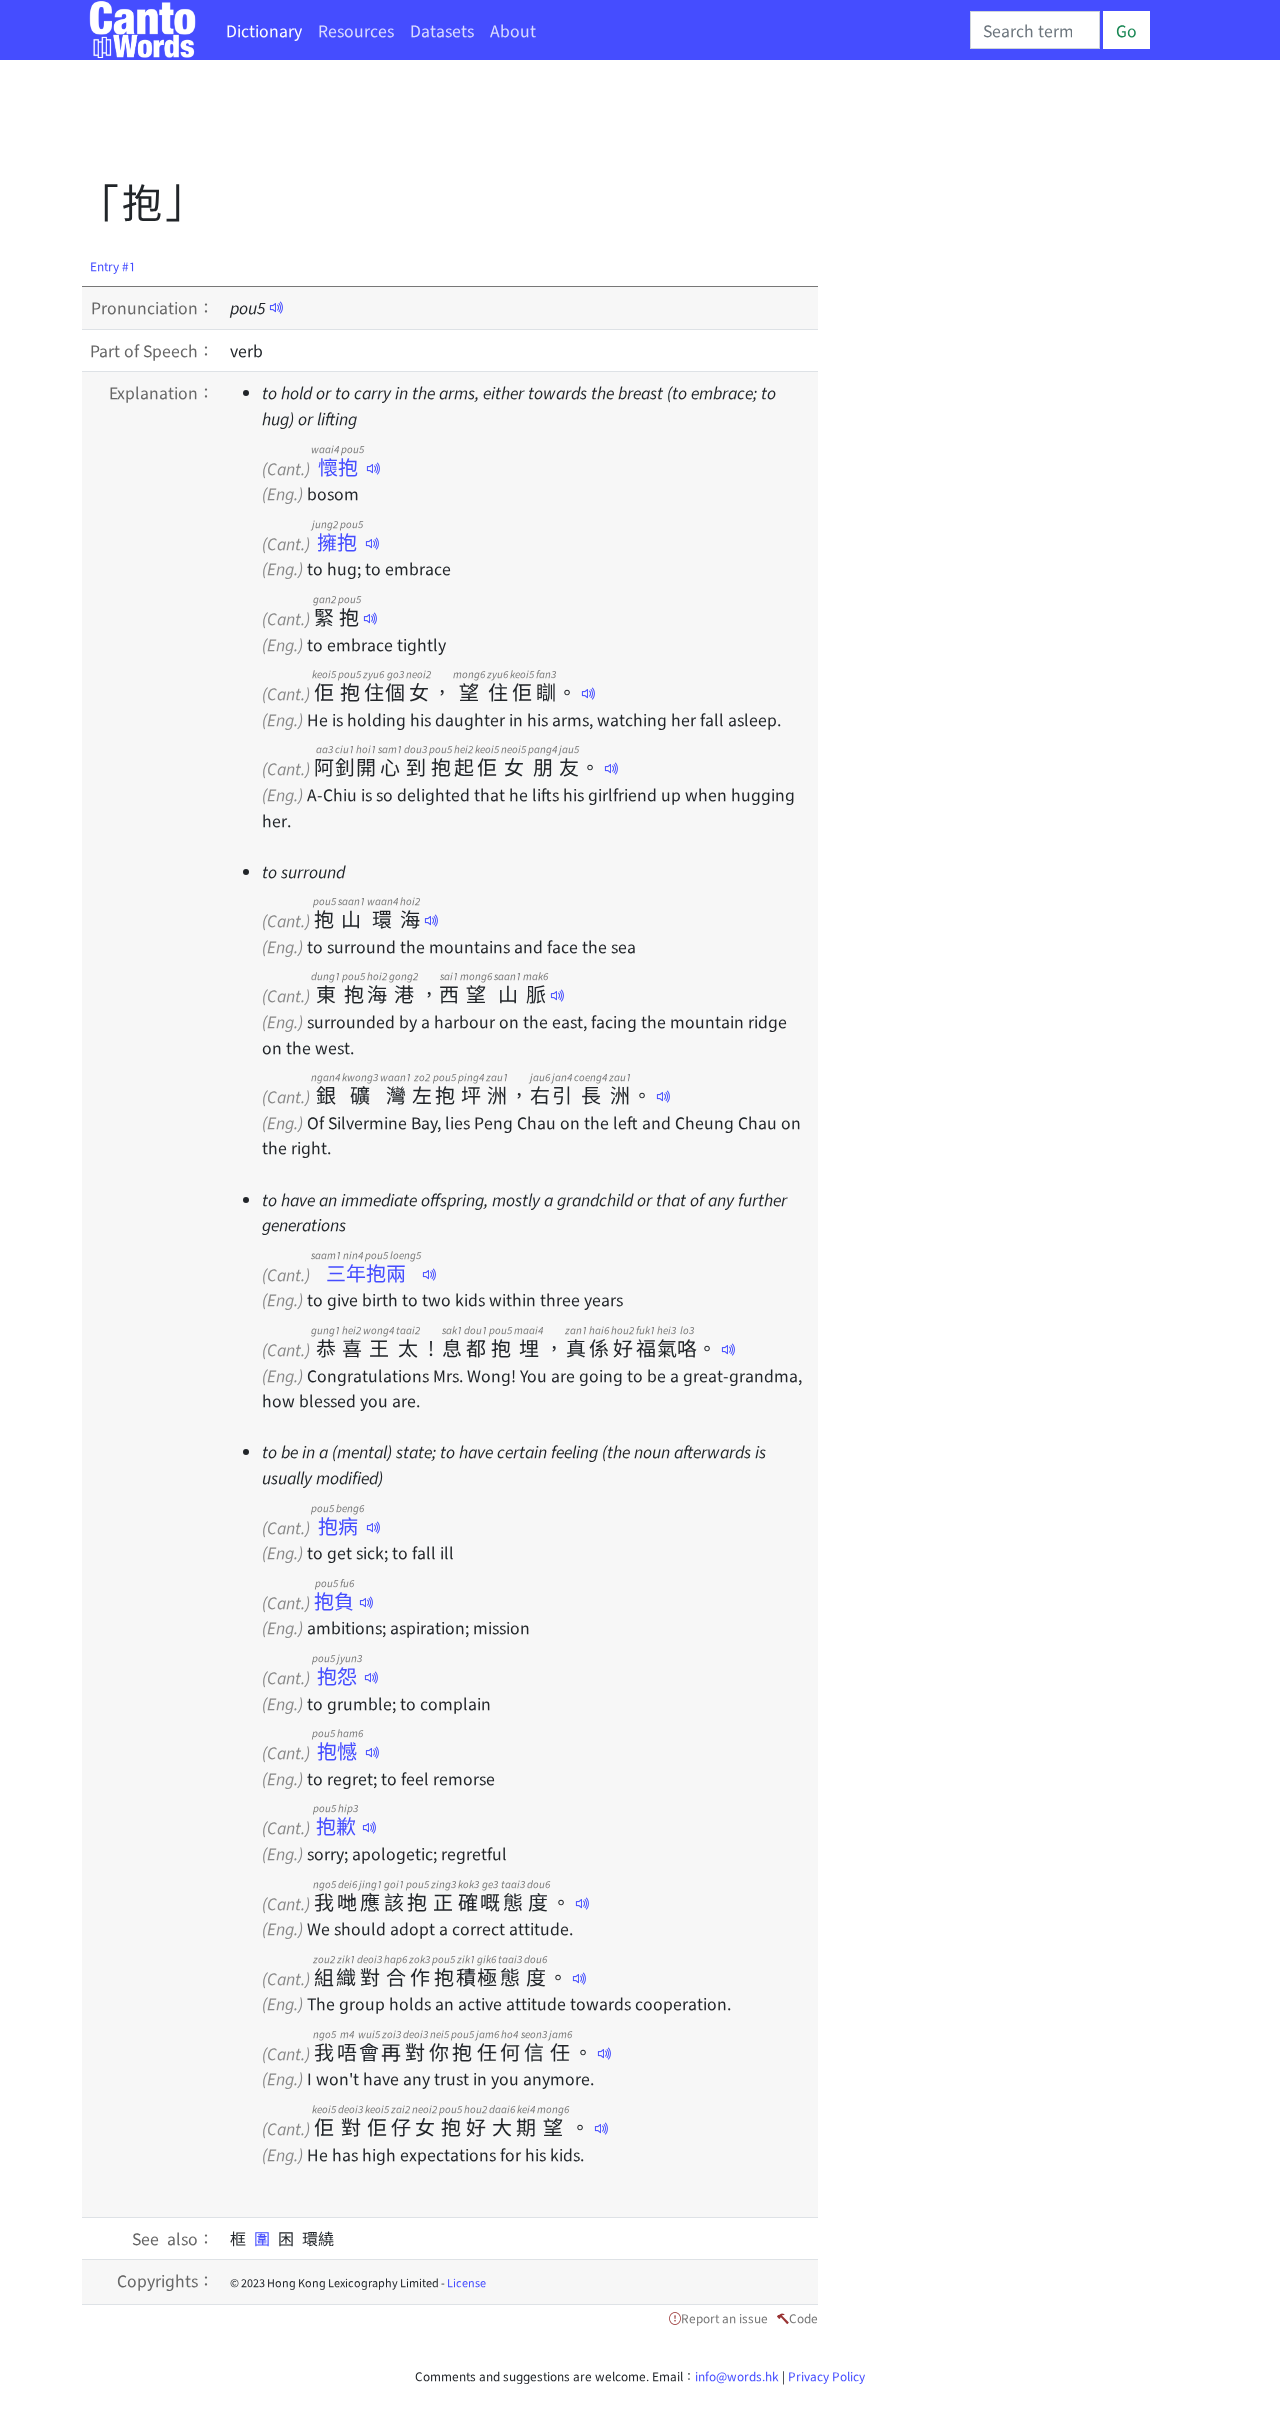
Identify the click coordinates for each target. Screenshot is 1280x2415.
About (513, 30)
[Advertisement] (446, 125)
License (466, 2282)
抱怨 (337, 1675)
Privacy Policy (826, 2375)
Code (803, 2317)
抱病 (337, 1525)
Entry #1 (113, 265)
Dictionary (264, 30)
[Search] (1035, 30)
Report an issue (724, 2317)
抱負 (334, 1600)
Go (1126, 30)
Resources (356, 30)
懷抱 (337, 466)
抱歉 (335, 1825)
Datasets (442, 30)
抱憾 (337, 1750)
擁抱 (337, 541)
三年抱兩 (366, 1272)
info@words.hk (737, 2375)
